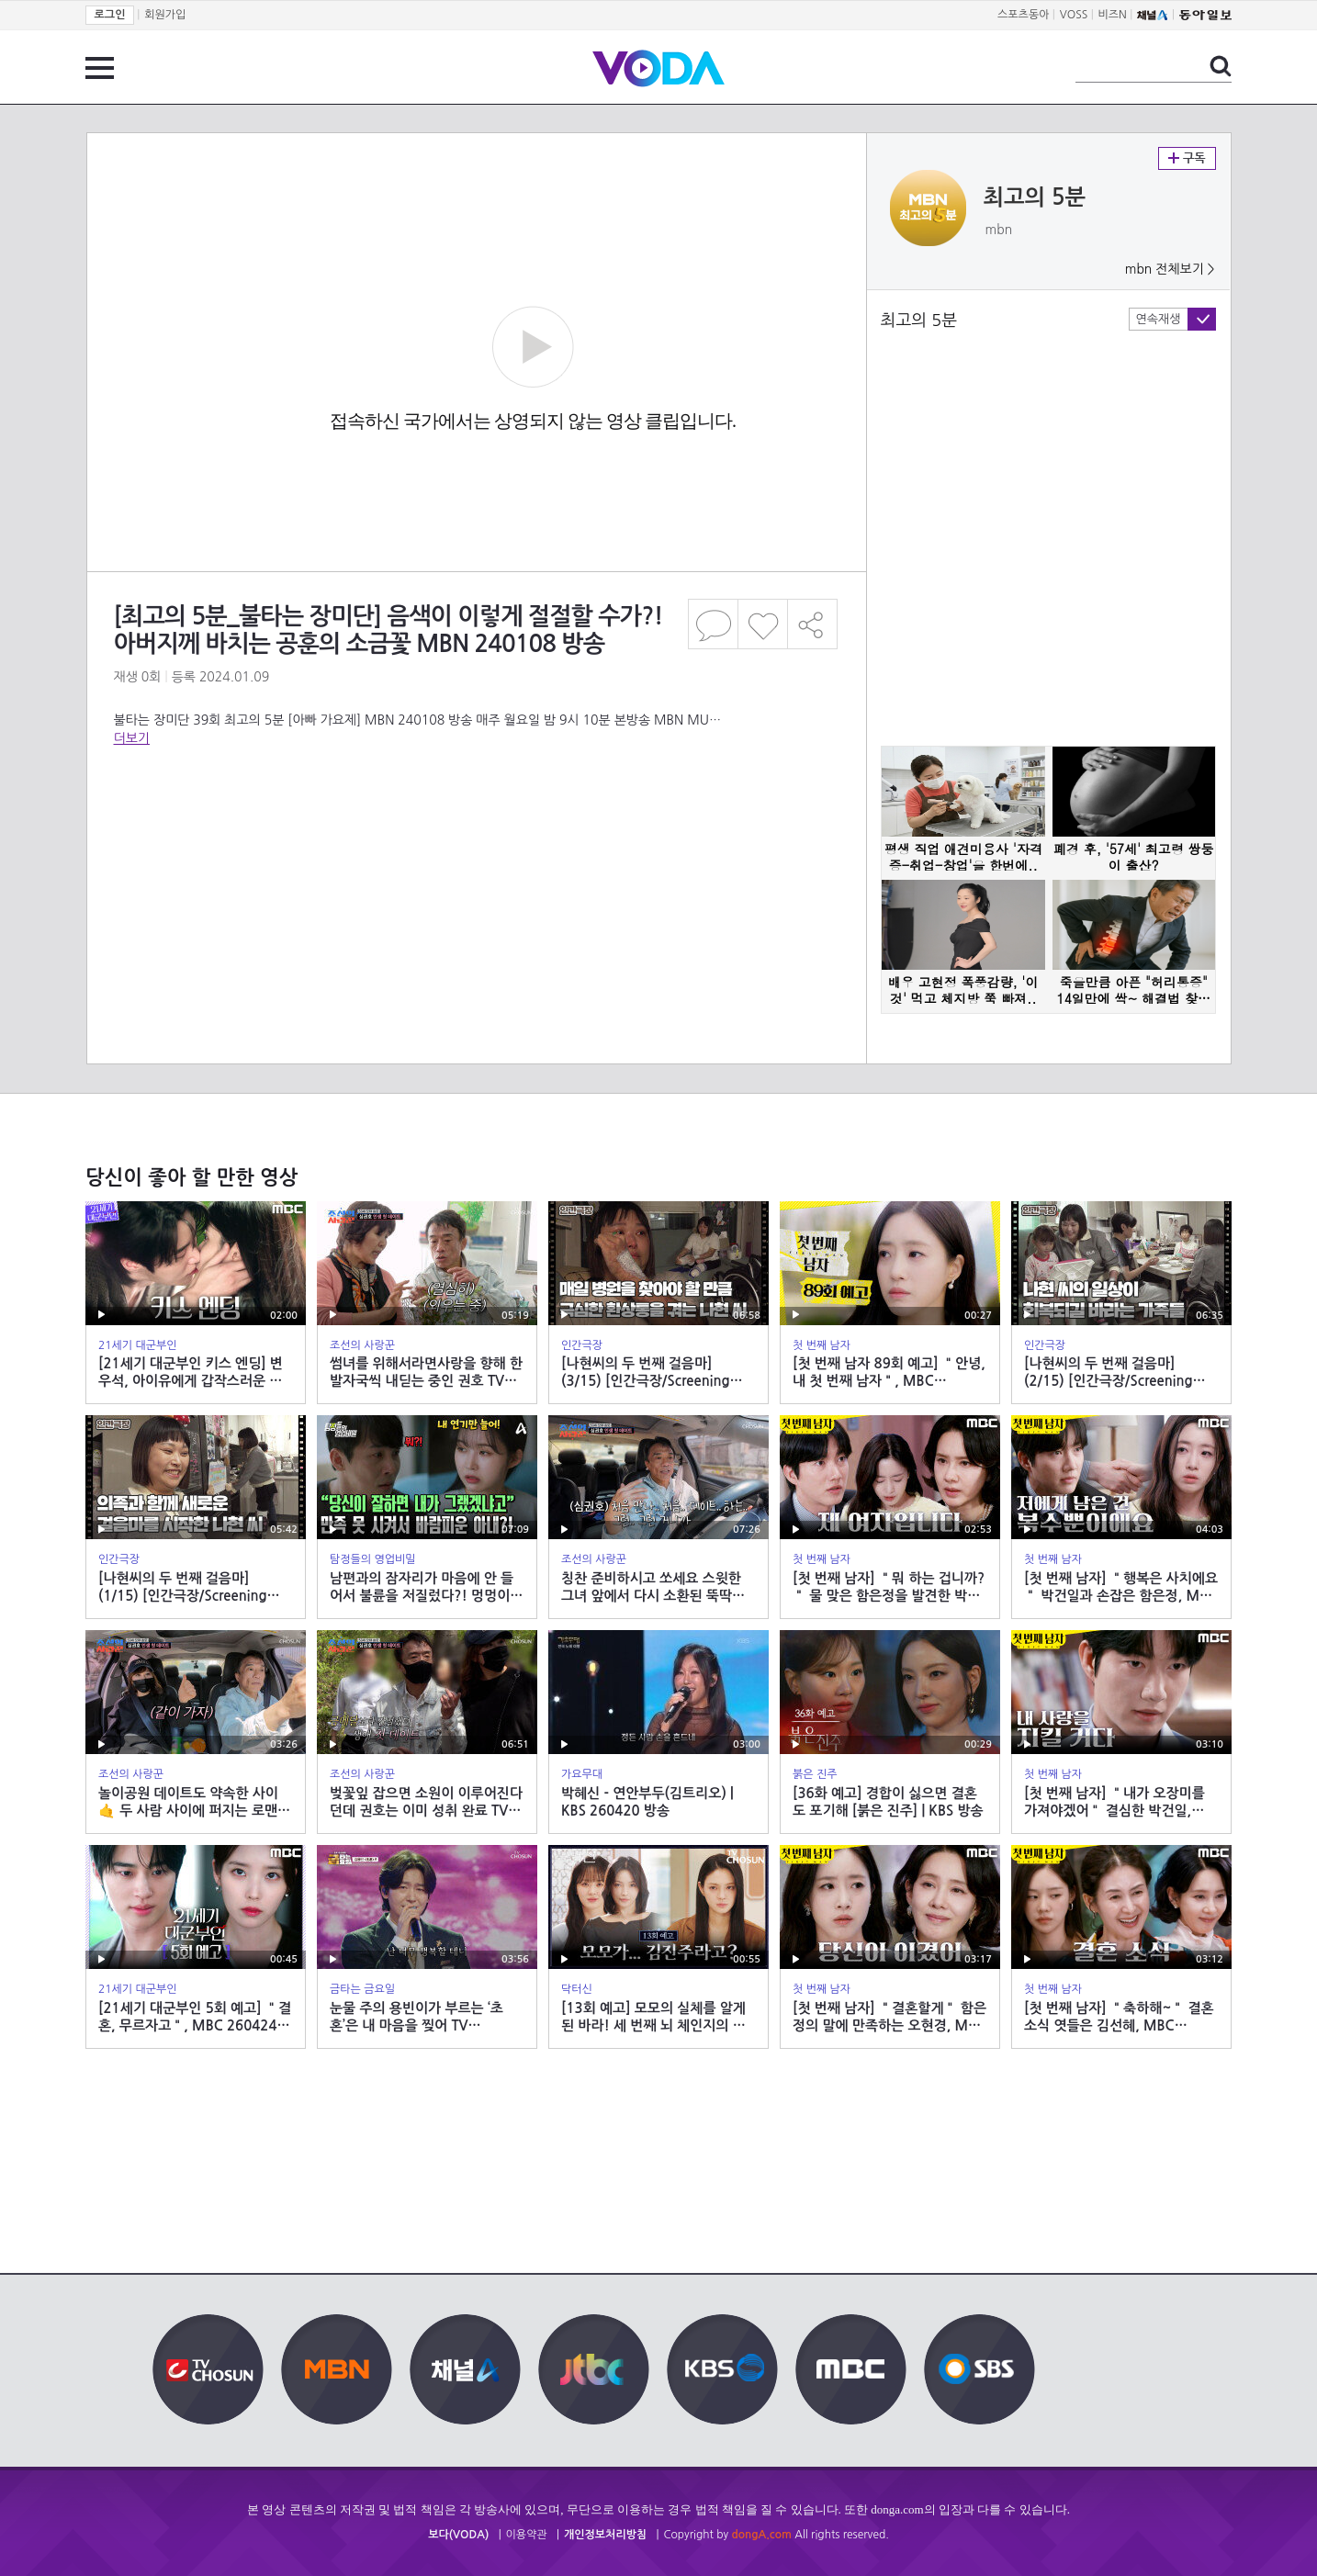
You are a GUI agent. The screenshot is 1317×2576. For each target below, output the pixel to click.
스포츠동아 (1023, 14)
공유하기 (813, 624)
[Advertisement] (476, 821)
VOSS (1074, 14)
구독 (1187, 158)
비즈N (1112, 14)
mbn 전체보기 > (1170, 269)
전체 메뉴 (99, 68)
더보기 (132, 738)
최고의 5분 (1035, 197)
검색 (1221, 66)
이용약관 (526, 2534)
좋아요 (762, 624)
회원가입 (165, 14)
